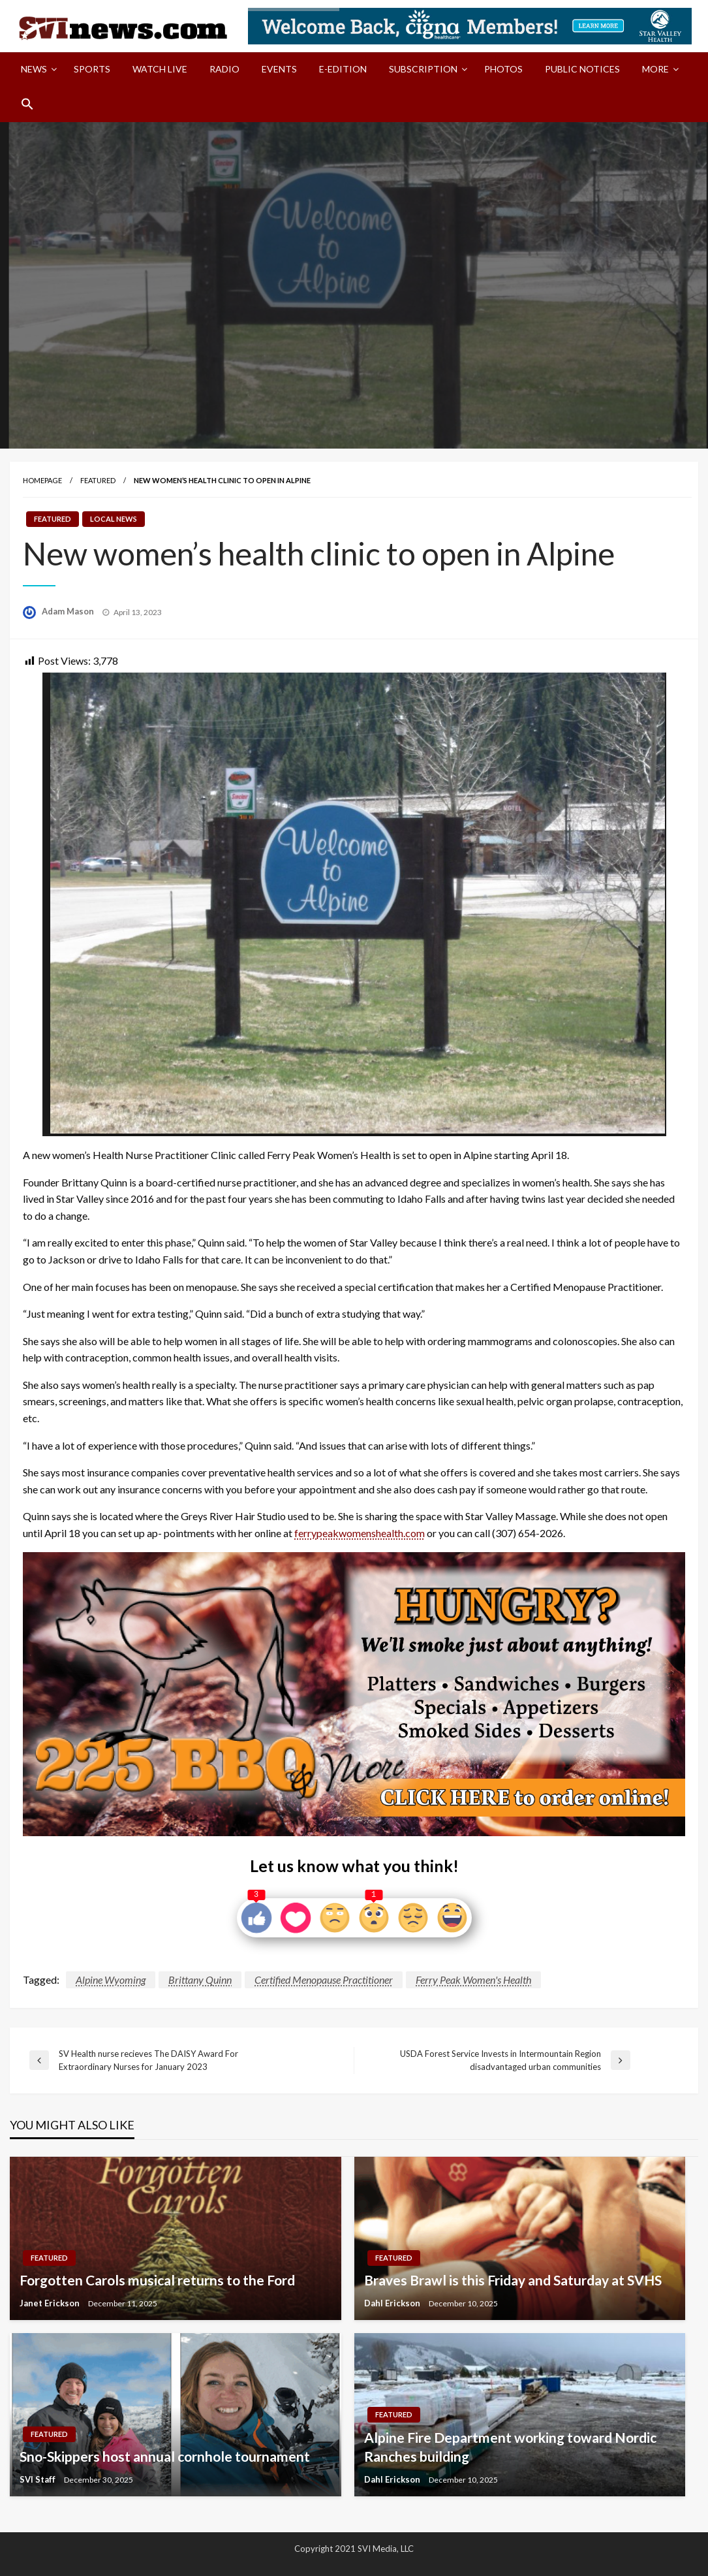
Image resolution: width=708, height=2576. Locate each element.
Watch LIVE (159, 68)
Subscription (423, 68)
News (34, 68)
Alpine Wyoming (111, 1979)
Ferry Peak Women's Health (473, 1979)
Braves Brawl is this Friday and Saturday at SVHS (513, 2280)
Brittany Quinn (200, 1979)
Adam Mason (69, 611)
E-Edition (343, 68)
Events (279, 68)
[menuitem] (36, 69)
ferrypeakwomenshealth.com (359, 1533)
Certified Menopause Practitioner (323, 1979)
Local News (113, 519)
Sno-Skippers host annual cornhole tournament (165, 2456)
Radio (224, 68)
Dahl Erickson (393, 2303)
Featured (97, 480)
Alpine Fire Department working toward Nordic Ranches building (510, 2446)
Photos (503, 68)
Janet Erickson (51, 2303)
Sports (92, 68)
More (655, 68)
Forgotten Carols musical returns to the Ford (157, 2280)
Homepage (42, 480)
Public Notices (582, 68)
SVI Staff (38, 2479)
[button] (27, 104)
